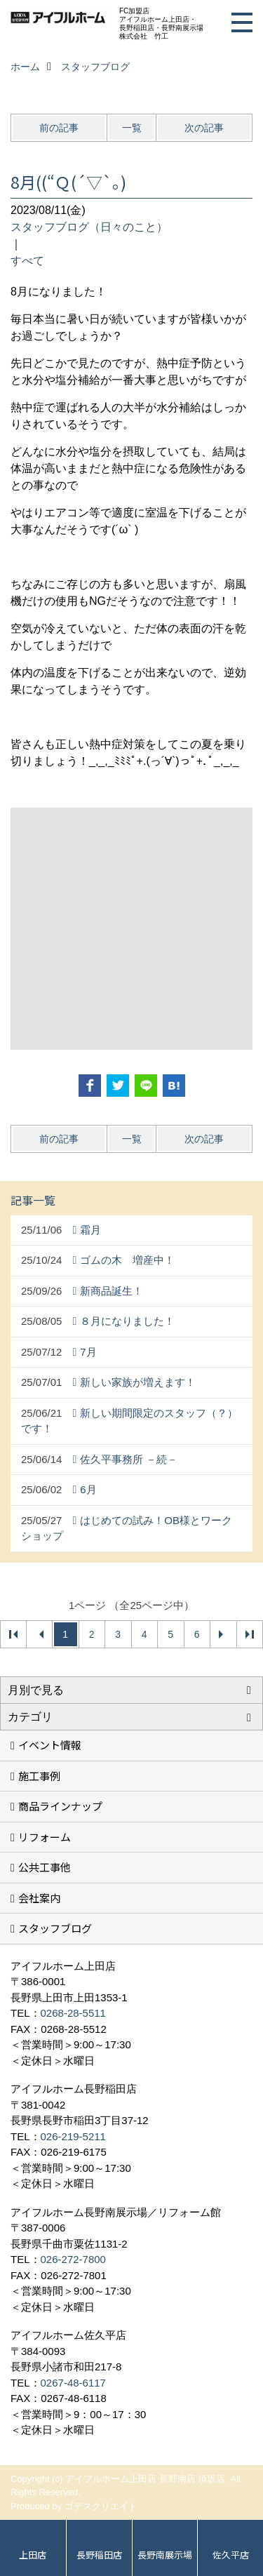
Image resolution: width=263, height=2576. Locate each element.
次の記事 (204, 127)
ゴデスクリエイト (101, 2506)
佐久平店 (231, 2554)
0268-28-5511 (73, 2013)
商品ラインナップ (60, 1805)
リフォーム (44, 1836)
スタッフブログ (55, 1928)
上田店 (32, 2554)
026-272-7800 (73, 2259)
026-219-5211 (73, 2136)
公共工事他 (44, 1867)
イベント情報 (49, 1744)
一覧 (132, 127)
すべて (27, 261)
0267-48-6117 (73, 2383)
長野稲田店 (99, 2554)
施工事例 (39, 1775)
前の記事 (59, 127)
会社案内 (39, 1897)
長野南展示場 (164, 2554)
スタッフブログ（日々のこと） (89, 227)
